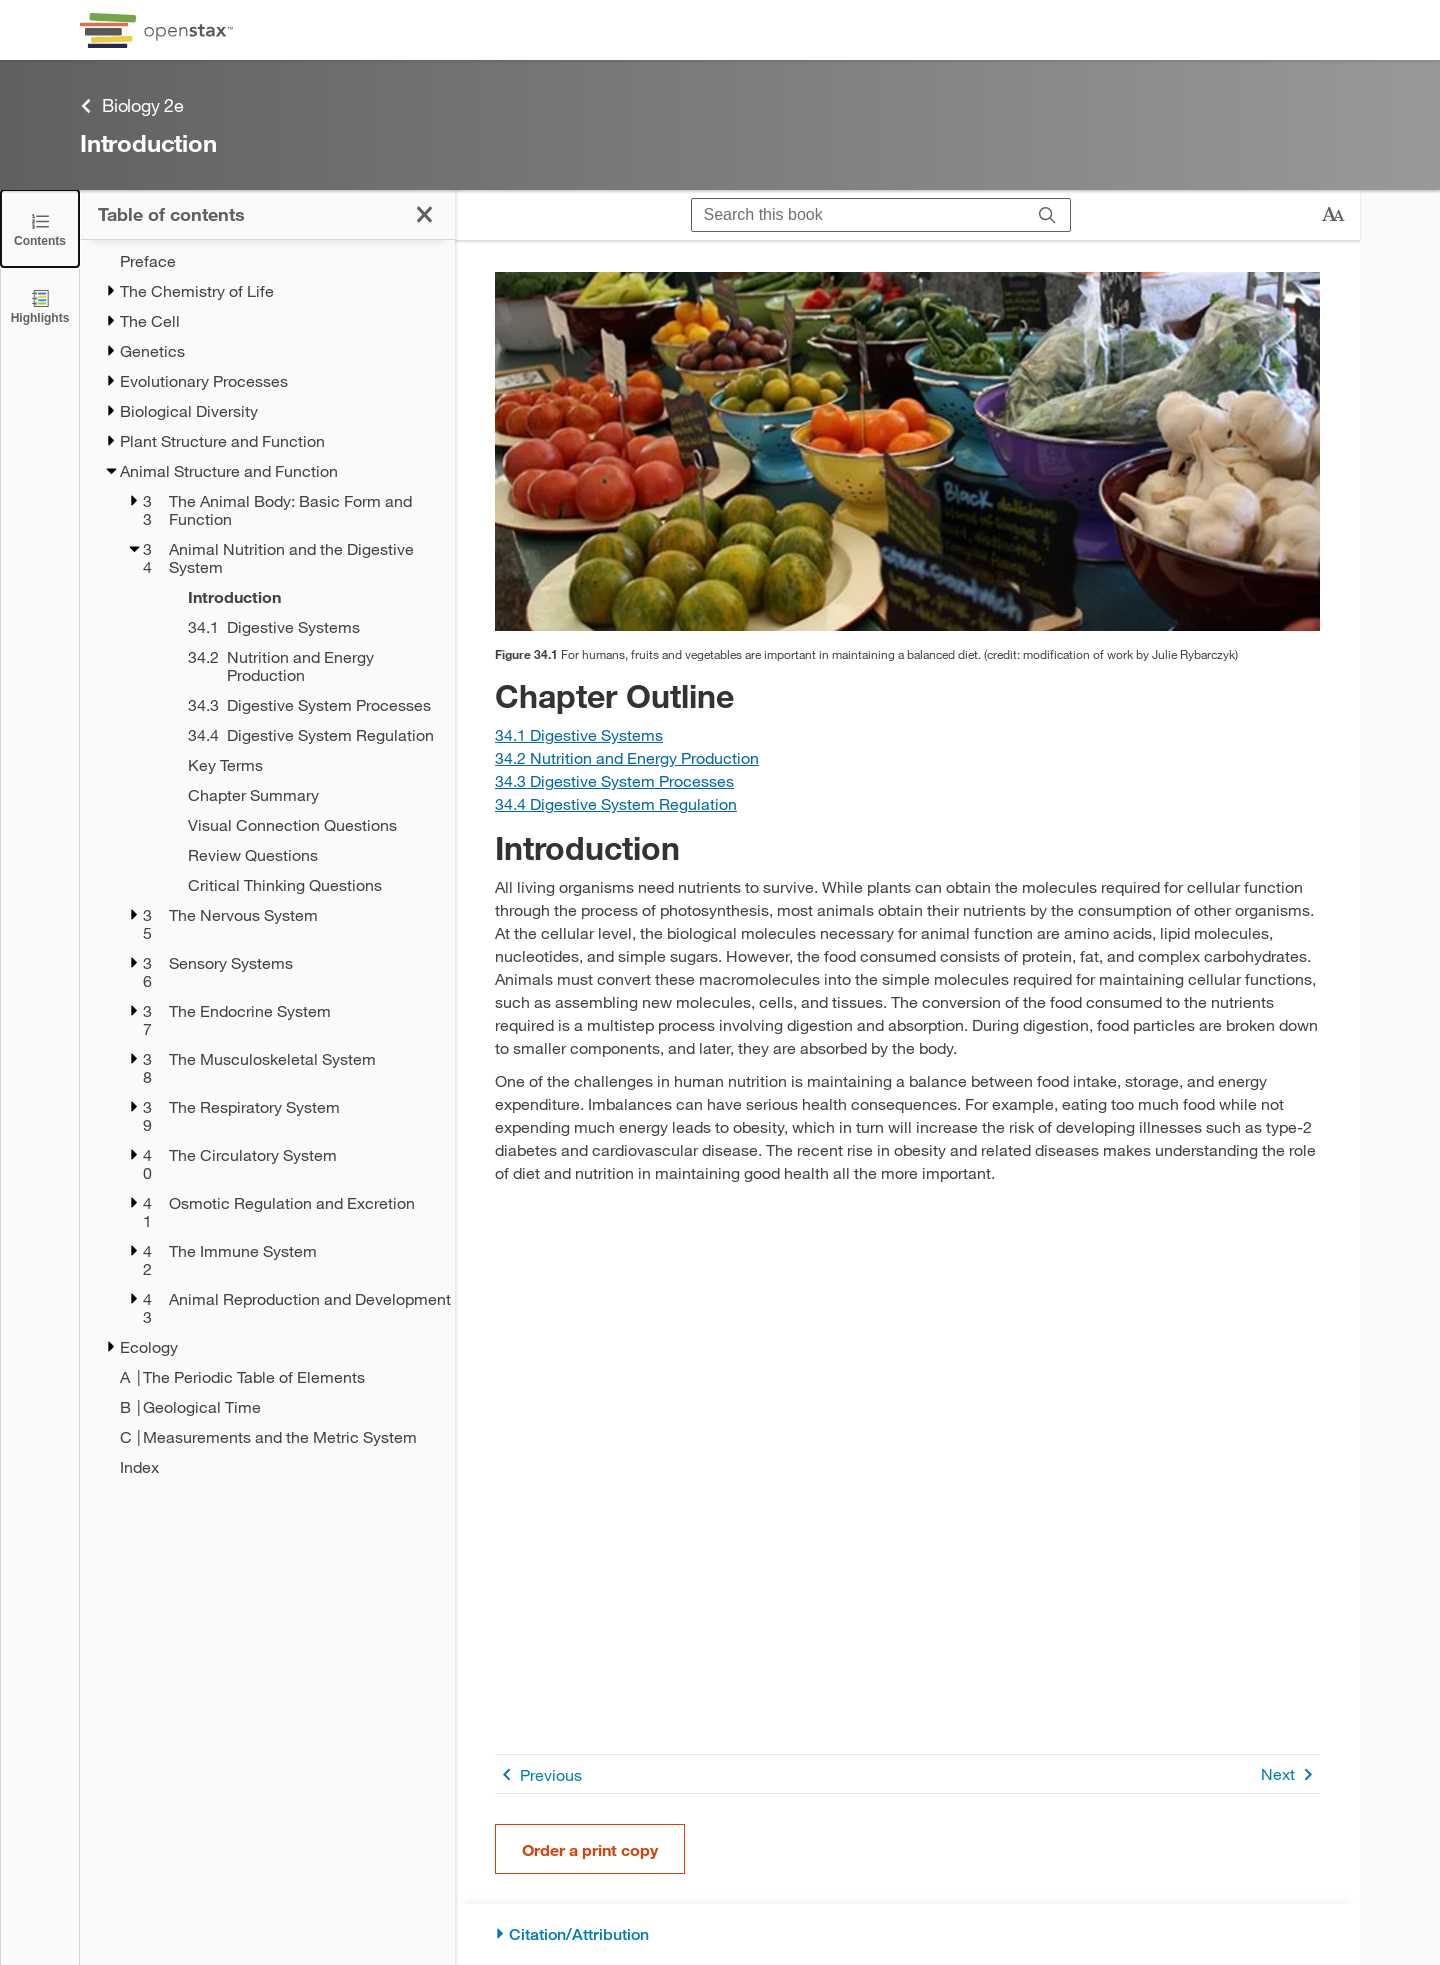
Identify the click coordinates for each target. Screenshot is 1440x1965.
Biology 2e (132, 105)
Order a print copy (590, 1849)
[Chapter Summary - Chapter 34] (295, 795)
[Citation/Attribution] (907, 1934)
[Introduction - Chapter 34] (295, 597)
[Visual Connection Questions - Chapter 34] (295, 825)
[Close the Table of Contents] (40, 228)
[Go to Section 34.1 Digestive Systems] (579, 734)
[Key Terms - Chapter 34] (295, 765)
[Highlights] (40, 305)
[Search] (1047, 215)
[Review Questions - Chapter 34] (295, 855)
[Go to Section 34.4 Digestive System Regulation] (616, 803)
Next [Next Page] (1290, 1774)
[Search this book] (858, 215)
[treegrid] (267, 864)
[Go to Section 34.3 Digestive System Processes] (614, 780)
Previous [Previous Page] (538, 1774)
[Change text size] (1333, 215)
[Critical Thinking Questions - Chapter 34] (295, 885)
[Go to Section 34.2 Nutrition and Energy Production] (627, 757)
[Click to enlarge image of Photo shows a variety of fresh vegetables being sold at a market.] (907, 451)
